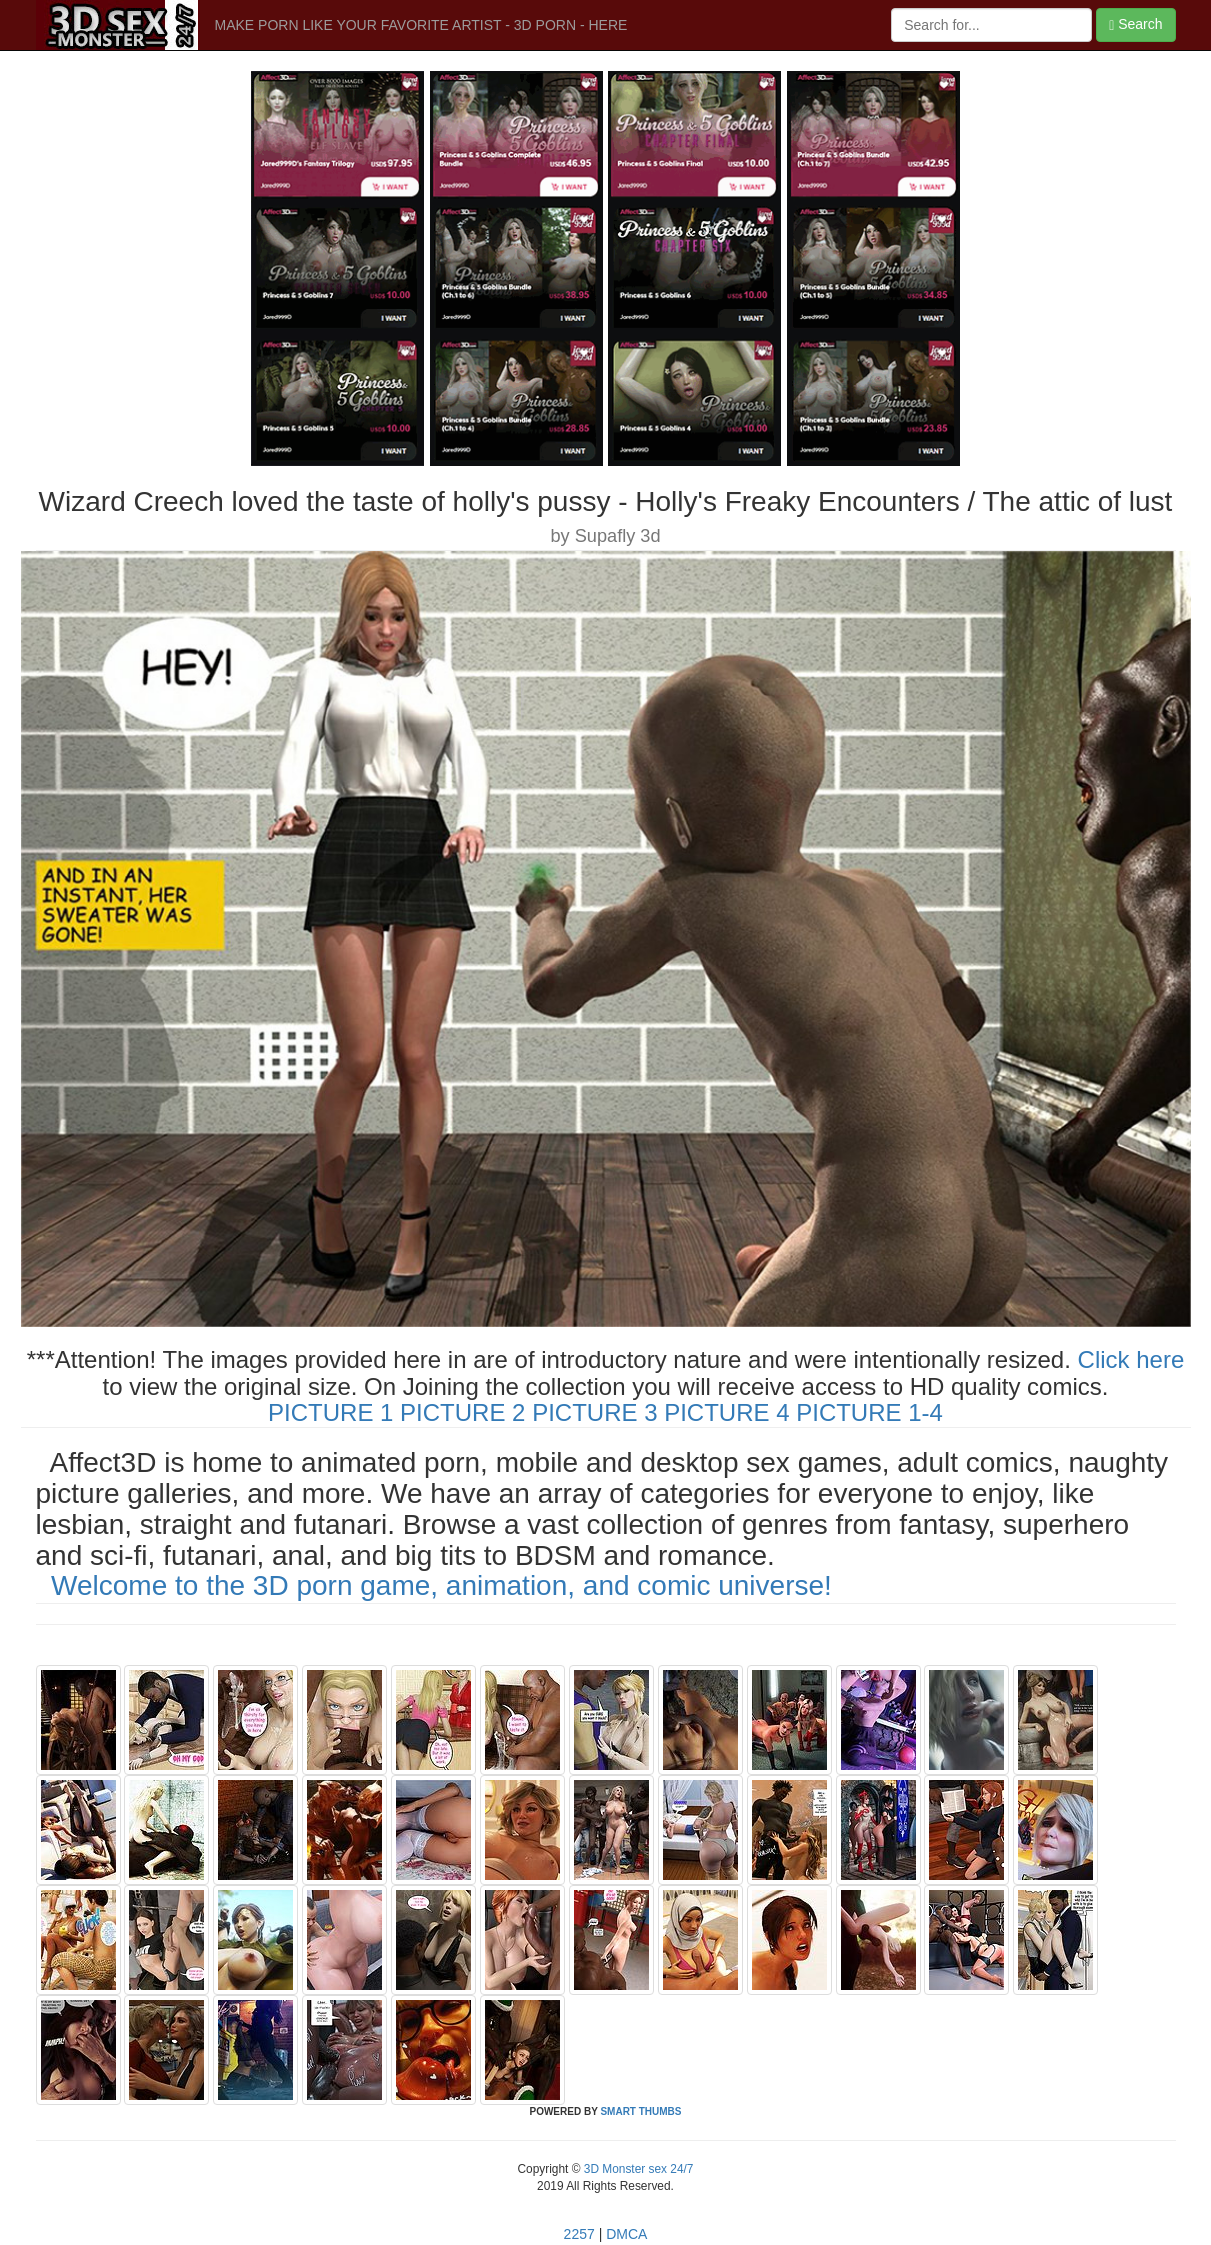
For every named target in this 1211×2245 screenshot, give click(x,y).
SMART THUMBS (640, 2111)
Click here (1131, 1359)
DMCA (626, 2234)
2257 (579, 2234)
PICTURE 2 (462, 1412)
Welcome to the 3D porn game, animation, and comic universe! (441, 1585)
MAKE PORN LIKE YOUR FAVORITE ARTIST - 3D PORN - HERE (421, 25)
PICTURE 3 (594, 1412)
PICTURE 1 (330, 1412)
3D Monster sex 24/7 (636, 2169)
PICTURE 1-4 (869, 1412)
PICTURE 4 (726, 1412)
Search (1135, 24)
